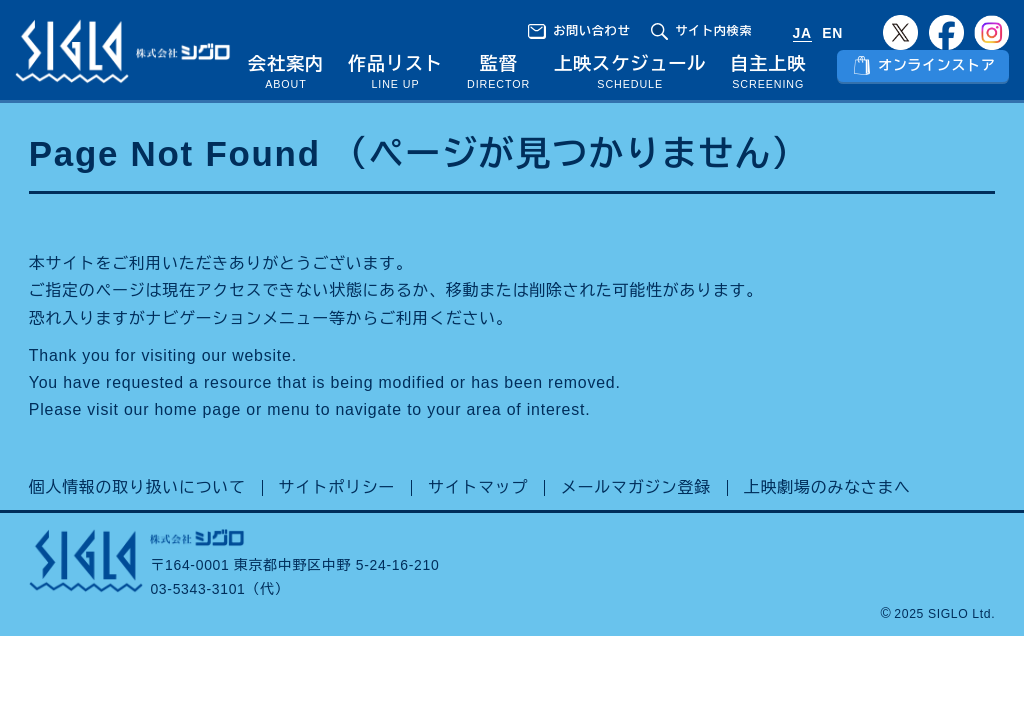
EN (832, 33)
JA (802, 33)
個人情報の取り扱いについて (137, 517)
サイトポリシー (337, 517)
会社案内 (298, 78)
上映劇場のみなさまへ (827, 517)
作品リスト (406, 78)
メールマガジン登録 (636, 517)
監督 (507, 64)
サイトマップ (478, 517)
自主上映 (772, 78)
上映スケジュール (637, 78)
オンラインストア (938, 77)
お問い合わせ (591, 31)
